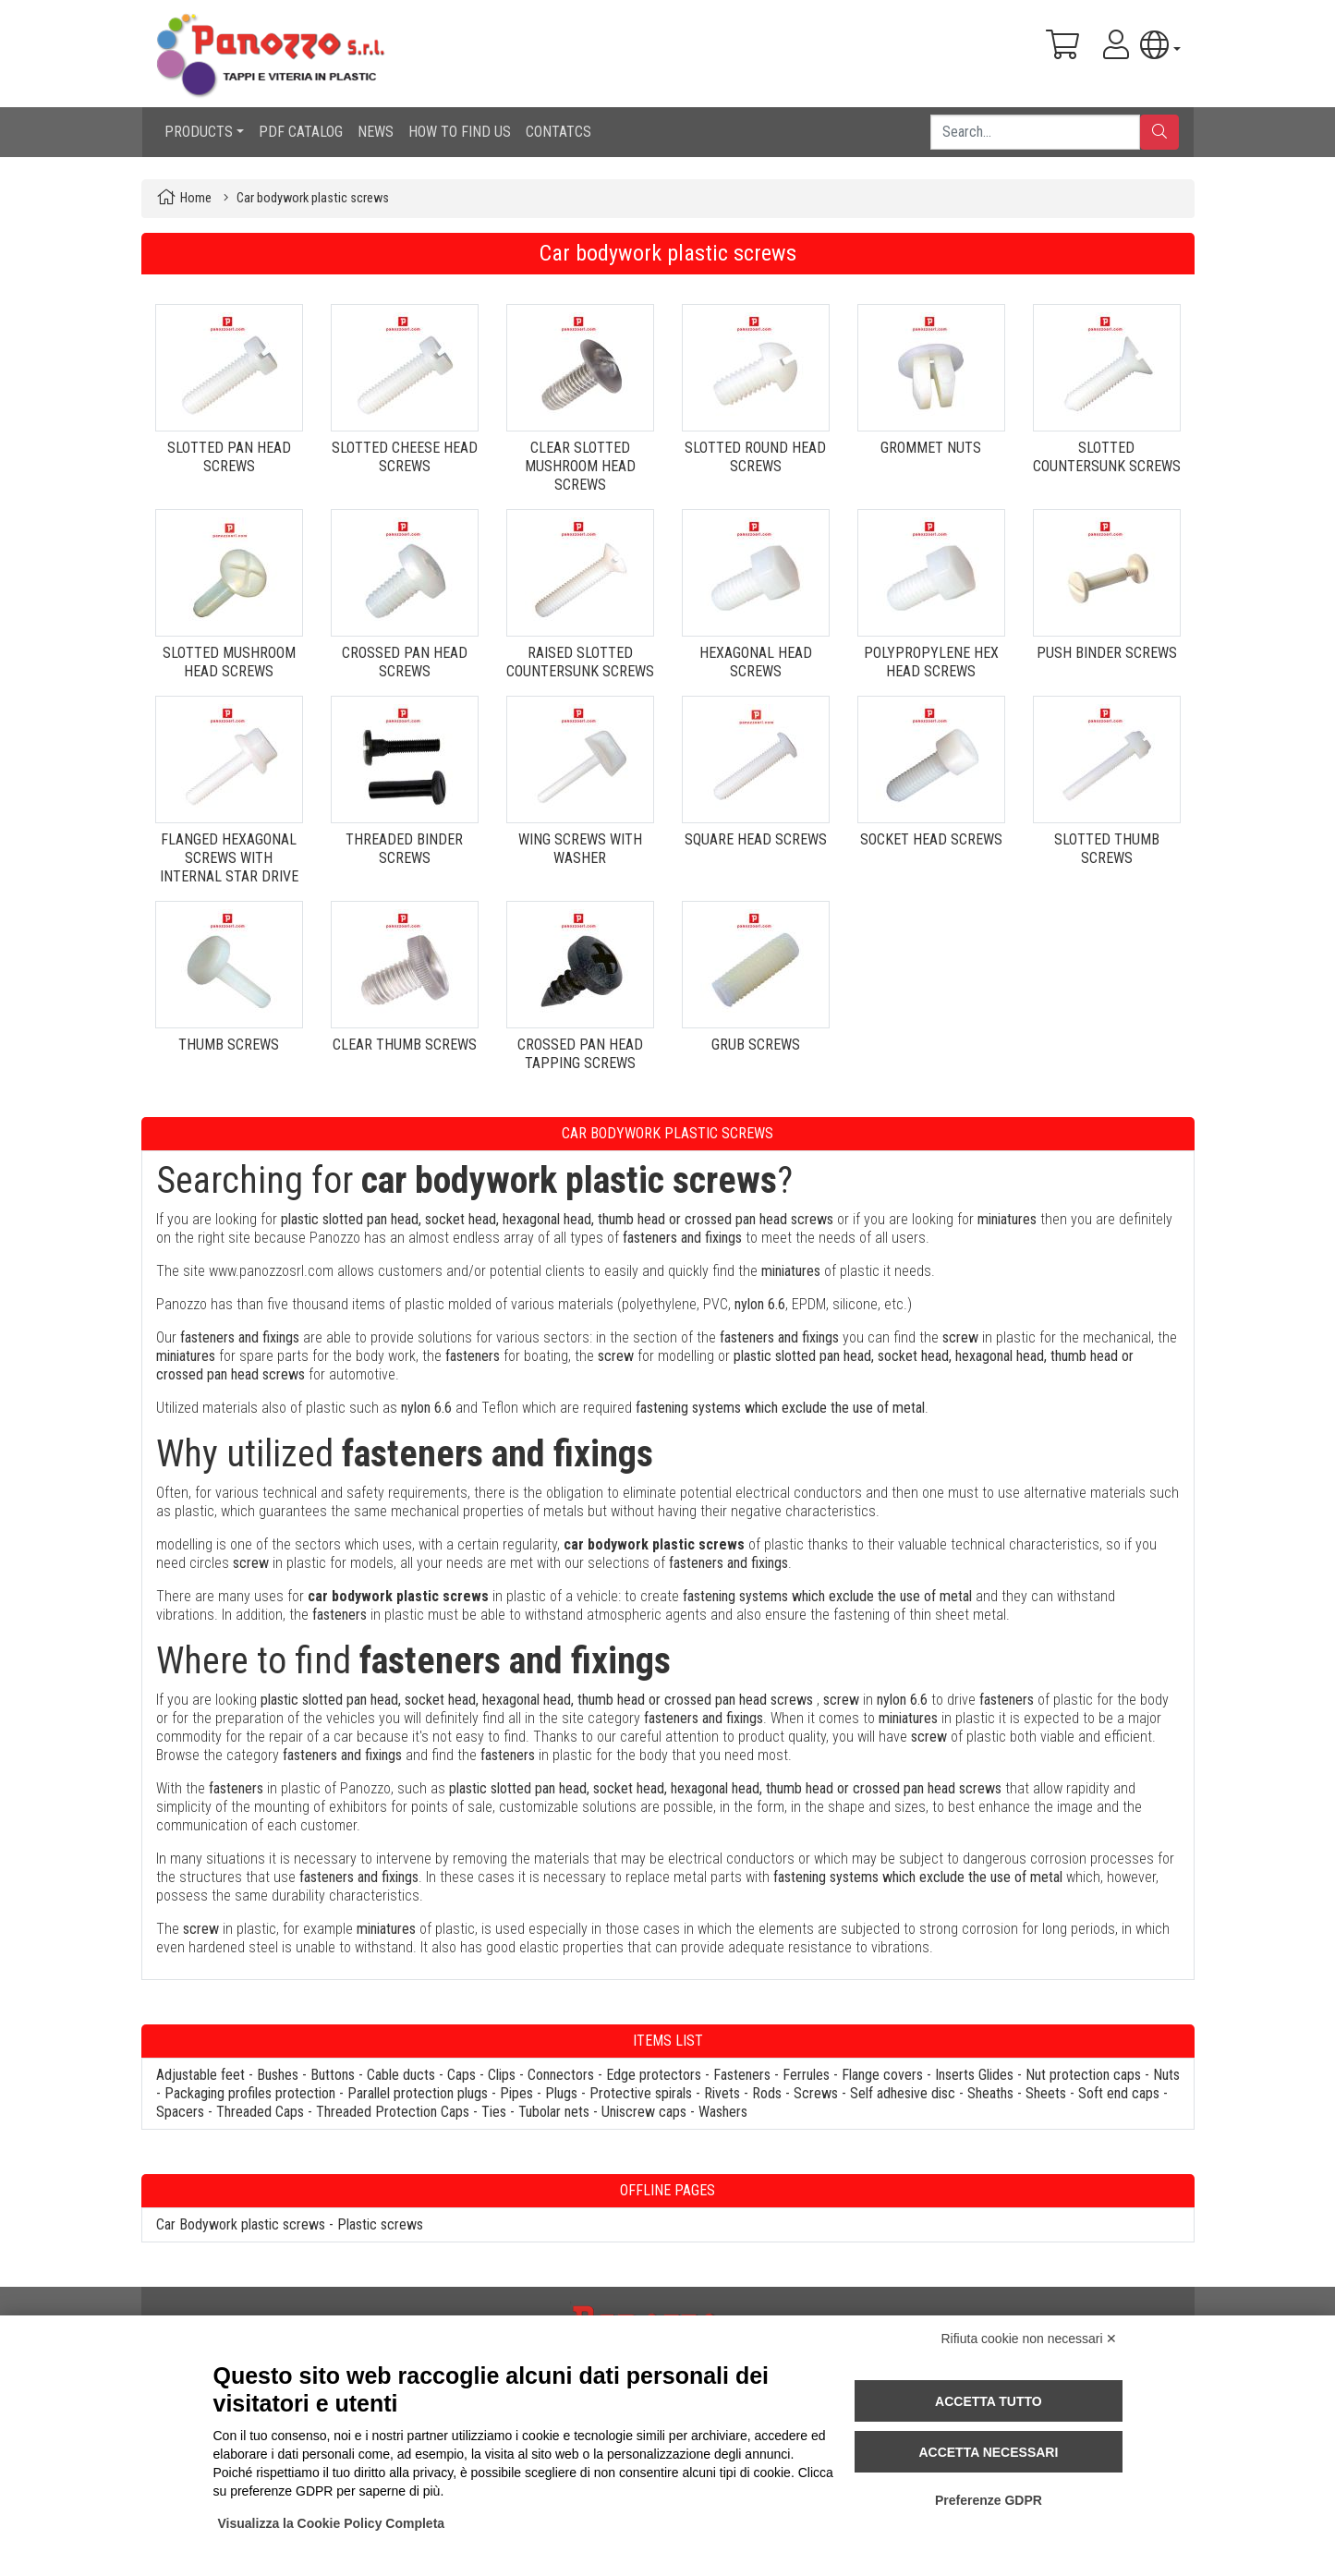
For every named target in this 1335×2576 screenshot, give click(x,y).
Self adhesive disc (902, 2093)
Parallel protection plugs (417, 2093)
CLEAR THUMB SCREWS (405, 1044)
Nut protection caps (1083, 2075)
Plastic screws (380, 2224)
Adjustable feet (200, 2075)
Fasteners (742, 2075)
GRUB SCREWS (755, 1044)
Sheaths (990, 2093)
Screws (816, 2093)
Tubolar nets (553, 2111)
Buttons (332, 2075)
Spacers (180, 2111)
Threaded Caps (260, 2111)
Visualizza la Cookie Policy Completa (331, 2523)
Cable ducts (401, 2075)
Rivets (722, 2093)
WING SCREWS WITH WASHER (580, 849)
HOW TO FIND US (459, 131)
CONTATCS (558, 131)
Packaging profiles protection (249, 2093)
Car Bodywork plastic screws (240, 2224)
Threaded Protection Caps (392, 2111)
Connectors (561, 2075)
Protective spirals (640, 2093)
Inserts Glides (974, 2075)
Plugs (561, 2093)
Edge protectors (653, 2075)
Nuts (1166, 2075)
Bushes (277, 2075)
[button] (1160, 45)
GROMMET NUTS (930, 447)
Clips (502, 2075)
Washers (722, 2111)
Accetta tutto (988, 2401)
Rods (767, 2093)
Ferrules (806, 2075)
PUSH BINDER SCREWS (1107, 653)
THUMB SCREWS (228, 1044)
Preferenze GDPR (988, 2500)
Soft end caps (1118, 2093)
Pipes (516, 2093)
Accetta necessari (988, 2452)
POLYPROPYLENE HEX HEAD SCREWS (931, 662)
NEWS (376, 131)
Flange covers (882, 2075)
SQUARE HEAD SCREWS (756, 839)
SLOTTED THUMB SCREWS (1106, 849)
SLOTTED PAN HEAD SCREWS (229, 457)
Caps (461, 2075)
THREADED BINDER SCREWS (404, 849)
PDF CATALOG (301, 131)
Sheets (1046, 2093)
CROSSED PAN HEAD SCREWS (404, 662)
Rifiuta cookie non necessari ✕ (1029, 2338)
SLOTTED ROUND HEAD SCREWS (755, 457)
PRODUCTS (198, 131)
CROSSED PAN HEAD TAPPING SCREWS (580, 1054)
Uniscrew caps (643, 2111)
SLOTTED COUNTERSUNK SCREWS (1107, 457)
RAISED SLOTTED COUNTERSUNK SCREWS (580, 662)
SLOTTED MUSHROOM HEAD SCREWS (229, 662)
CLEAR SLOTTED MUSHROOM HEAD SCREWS (580, 466)
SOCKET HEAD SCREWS (931, 839)
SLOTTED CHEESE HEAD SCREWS (405, 457)
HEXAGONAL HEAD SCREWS (755, 662)
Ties (493, 2111)
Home (196, 198)
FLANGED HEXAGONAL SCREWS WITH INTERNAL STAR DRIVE (229, 858)
